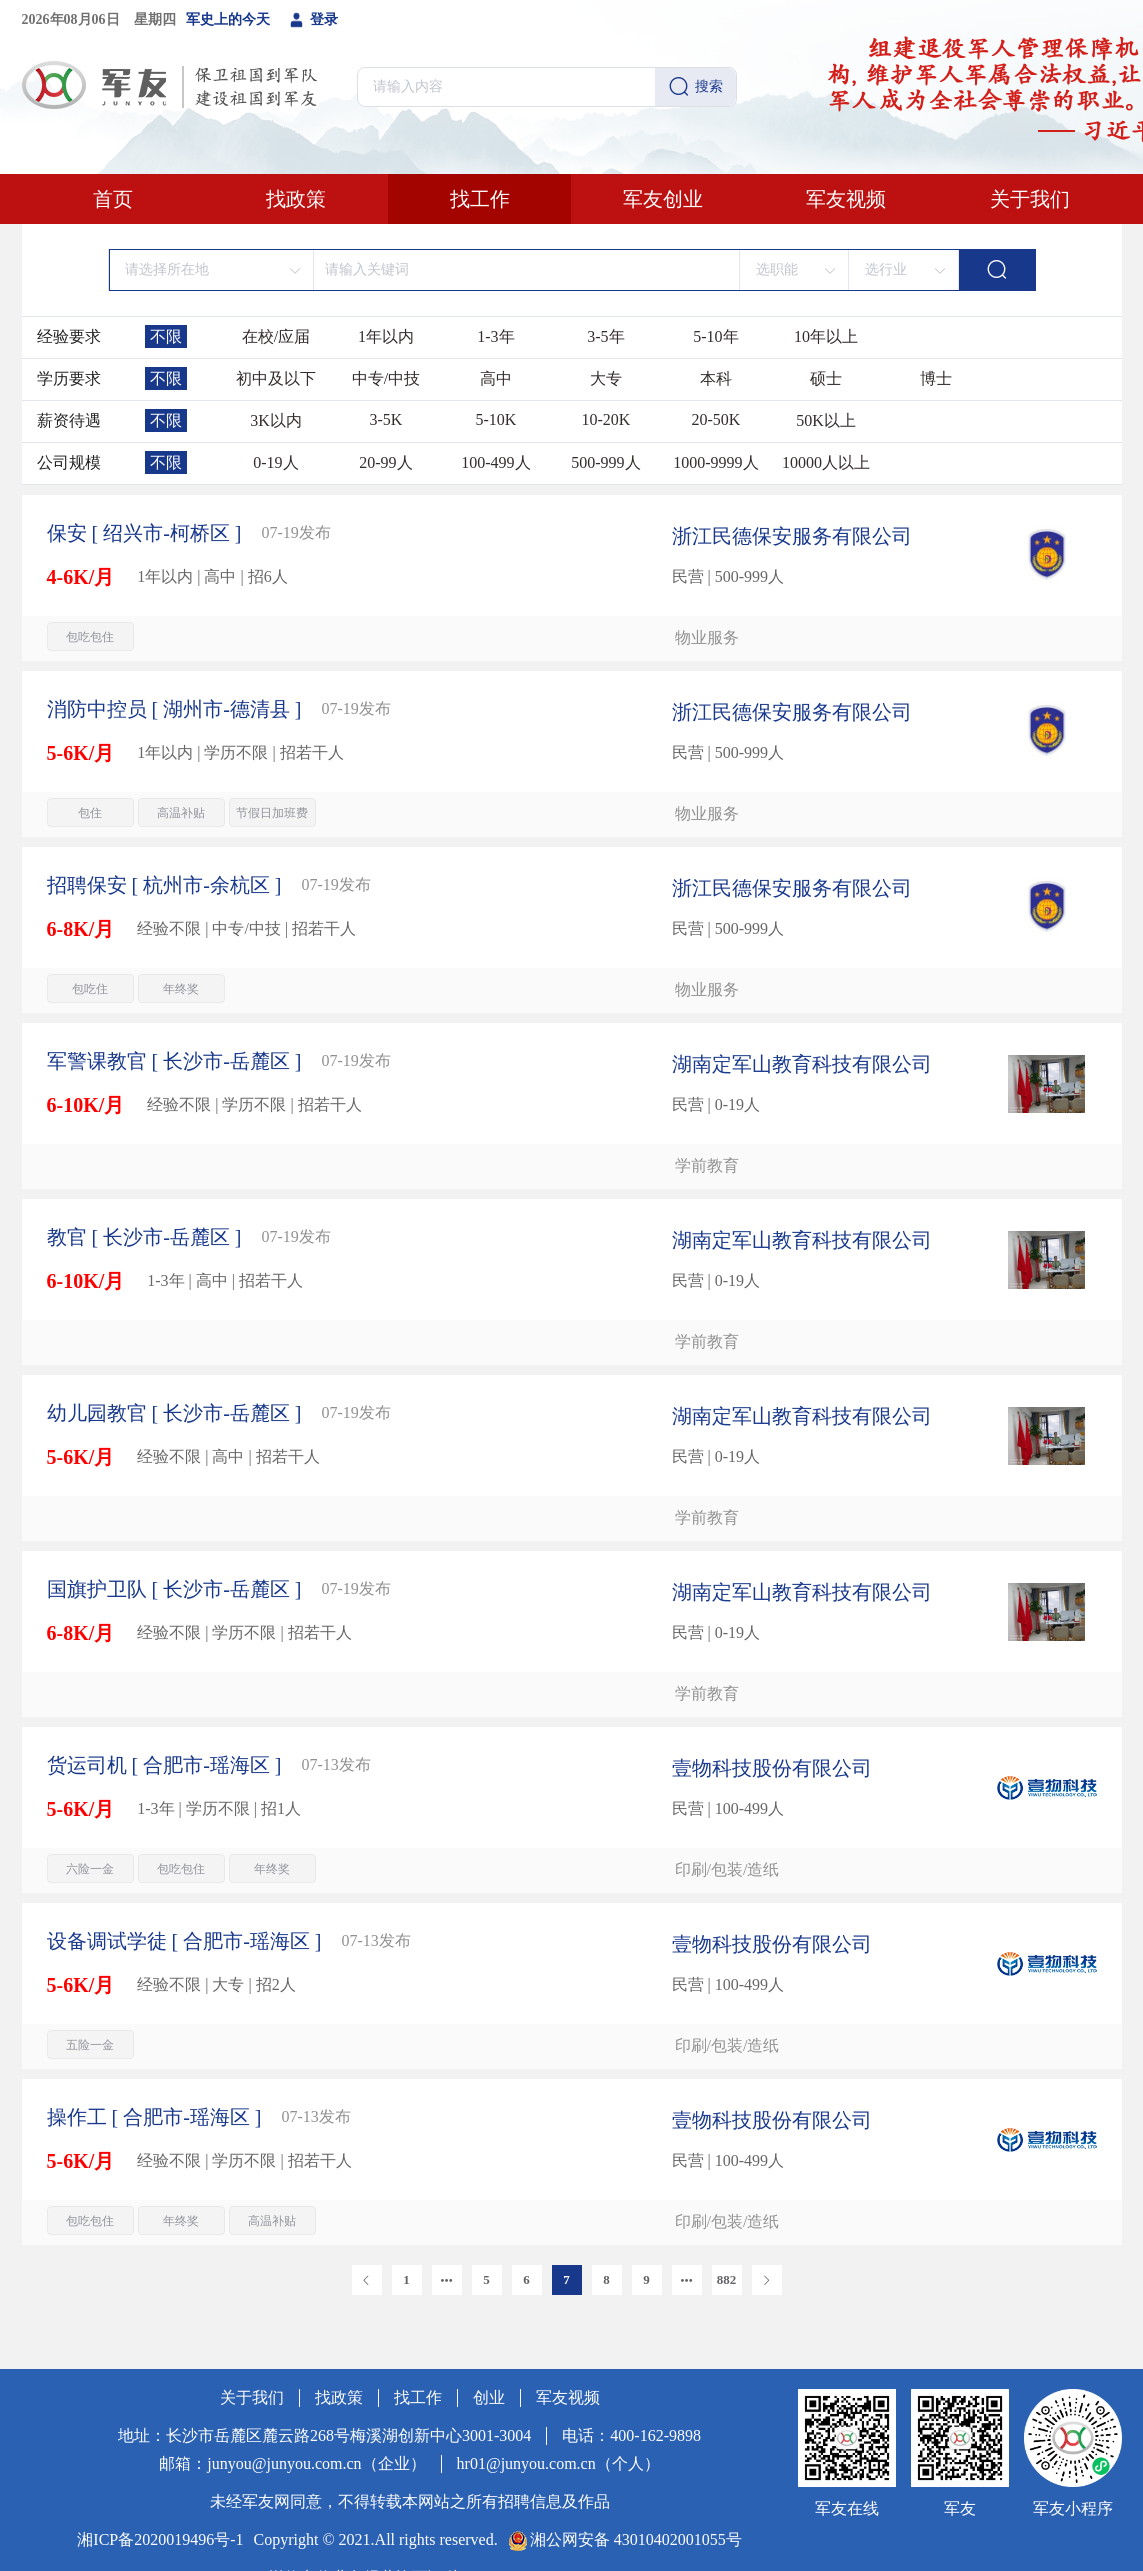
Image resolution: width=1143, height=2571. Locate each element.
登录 (314, 20)
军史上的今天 (228, 19)
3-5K (385, 419)
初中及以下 (276, 378)
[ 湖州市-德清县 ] (174, 709)
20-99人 (385, 462)
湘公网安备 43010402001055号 (636, 2539)
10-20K (605, 419)
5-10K (495, 419)
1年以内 (386, 336)
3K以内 (276, 420)
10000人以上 (826, 462)
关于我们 (1030, 199)
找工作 (480, 199)
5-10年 (715, 336)
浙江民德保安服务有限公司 (792, 536)
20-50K (715, 419)
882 (727, 2279)
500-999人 (605, 462)
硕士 (826, 378)
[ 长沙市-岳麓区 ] (174, 1061)
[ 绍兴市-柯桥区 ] (144, 533)
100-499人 (495, 462)
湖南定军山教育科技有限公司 (802, 1064)
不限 (166, 336)
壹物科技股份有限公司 (772, 1768)
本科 (716, 378)
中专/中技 (386, 378)
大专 (606, 378)
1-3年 (495, 336)
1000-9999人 (715, 462)
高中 (496, 378)
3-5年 (605, 336)
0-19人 (275, 462)
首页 (113, 199)
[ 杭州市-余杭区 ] (164, 885)
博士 (936, 378)
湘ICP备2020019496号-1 (160, 2539)
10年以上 (826, 336)
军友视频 (846, 199)
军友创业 (663, 199)
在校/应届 (276, 336)
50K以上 (826, 420)
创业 (489, 2397)
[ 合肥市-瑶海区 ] (164, 1765)
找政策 (296, 199)
